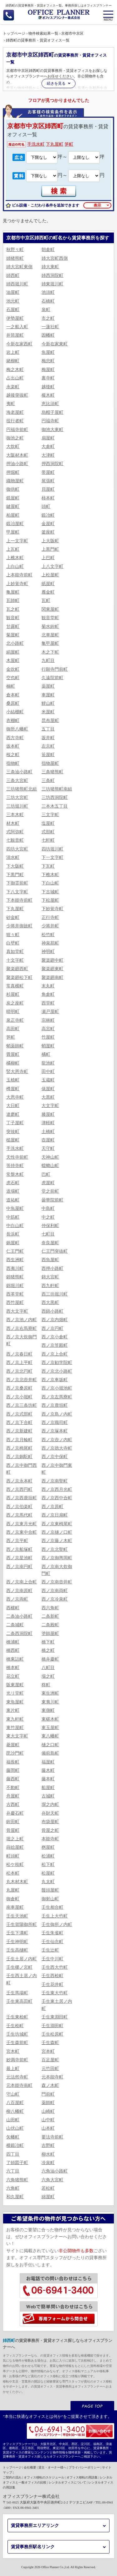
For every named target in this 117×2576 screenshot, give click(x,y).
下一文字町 (52, 857)
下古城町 (50, 892)
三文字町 (50, 814)
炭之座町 (15, 1003)
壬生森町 (50, 2042)
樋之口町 (50, 1744)
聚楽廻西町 (17, 968)
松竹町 (48, 934)
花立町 (12, 1676)
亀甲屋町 (50, 643)
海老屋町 (15, 412)
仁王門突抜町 (54, 1251)
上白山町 (15, 566)
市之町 (48, 318)
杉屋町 (12, 994)
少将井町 (50, 926)
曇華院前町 (52, 1200)
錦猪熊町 (15, 1277)
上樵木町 (15, 557)
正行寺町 (50, 917)
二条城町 (15, 1624)
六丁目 (12, 2171)
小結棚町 (15, 711)
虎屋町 (48, 1182)
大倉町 (48, 446)
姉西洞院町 (52, 275)
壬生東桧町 (17, 2017)
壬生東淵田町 (54, 2017)
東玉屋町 (50, 1727)
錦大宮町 (50, 1277)
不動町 (12, 1787)
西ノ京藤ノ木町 (56, 1540)
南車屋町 (15, 1907)
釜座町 (48, 532)
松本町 (12, 1873)
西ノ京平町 (17, 1540)
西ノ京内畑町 (54, 1319)
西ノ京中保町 (54, 1456)
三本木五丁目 (54, 806)
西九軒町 (50, 1285)
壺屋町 (48, 1140)
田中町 (48, 1071)
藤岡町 (12, 1770)
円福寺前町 (17, 429)
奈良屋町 (50, 1242)
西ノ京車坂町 (54, 1379)
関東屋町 (50, 609)
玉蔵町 (48, 1080)
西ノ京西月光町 (56, 1489)
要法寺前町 (52, 2137)
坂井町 (48, 737)
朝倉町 (48, 249)
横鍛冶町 (15, 2145)
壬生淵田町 (52, 2025)
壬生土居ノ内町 (21, 1959)
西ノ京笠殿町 (54, 1345)
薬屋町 (48, 686)
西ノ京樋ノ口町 (56, 1532)
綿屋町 (48, 2196)
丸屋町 (12, 1890)
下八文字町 (17, 892)
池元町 (12, 301)
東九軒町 (15, 1719)
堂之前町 (50, 1191)
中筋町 (12, 1217)
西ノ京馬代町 (19, 1515)
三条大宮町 (17, 780)
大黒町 (48, 1097)
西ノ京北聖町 (54, 1549)
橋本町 (12, 1667)
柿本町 (48, 498)
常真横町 (15, 986)
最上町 (12, 2068)
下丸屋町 (54, 144)
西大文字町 (17, 1311)
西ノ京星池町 (19, 1558)
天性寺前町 (17, 1157)
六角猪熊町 (17, 2180)
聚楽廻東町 (52, 968)
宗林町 (48, 1020)
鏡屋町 (12, 498)
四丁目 (12, 2154)
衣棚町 (12, 720)
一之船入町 (17, 326)
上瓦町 (12, 549)
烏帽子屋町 (52, 412)
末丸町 (48, 986)
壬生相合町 (52, 1907)
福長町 (12, 1762)
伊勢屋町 (15, 318)
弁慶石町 (15, 1813)
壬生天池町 (17, 1916)
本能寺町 (50, 1839)
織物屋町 (15, 481)
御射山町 (50, 1899)
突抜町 (12, 1131)
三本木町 (15, 814)
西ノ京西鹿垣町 (21, 1498)
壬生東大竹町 (54, 1993)
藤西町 (12, 1779)
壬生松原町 (52, 2034)
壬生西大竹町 (54, 1967)
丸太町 (48, 1881)
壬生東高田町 (19, 2001)
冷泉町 (48, 2162)
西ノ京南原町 (19, 1590)
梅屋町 (48, 369)
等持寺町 (15, 1165)
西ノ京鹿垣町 (54, 1405)
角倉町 (48, 994)
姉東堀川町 (52, 284)
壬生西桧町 (52, 1975)
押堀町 (12, 472)
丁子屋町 (15, 1122)
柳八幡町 (15, 2111)
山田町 (12, 2119)
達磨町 (12, 1114)
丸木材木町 (17, 1881)
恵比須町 (50, 403)
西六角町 (50, 1608)
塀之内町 (50, 1804)
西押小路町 (52, 1268)
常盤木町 (15, 1174)
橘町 (45, 1054)
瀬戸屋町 (50, 1011)
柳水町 (48, 2154)
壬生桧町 (15, 2025)
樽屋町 (12, 1088)
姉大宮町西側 (54, 258)
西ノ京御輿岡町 (56, 1558)
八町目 (48, 1667)
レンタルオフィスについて (67, 2482)
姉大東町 (50, 266)
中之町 (48, 1217)
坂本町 (12, 746)
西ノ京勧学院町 (56, 1362)
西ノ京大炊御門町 (21, 1340)
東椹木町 (50, 1719)
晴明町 (12, 1011)
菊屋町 (12, 635)
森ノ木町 (50, 2085)
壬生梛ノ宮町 (19, 1967)
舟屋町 (12, 1796)
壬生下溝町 (17, 1933)
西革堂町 (15, 1294)
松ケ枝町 (15, 1864)
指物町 (12, 763)
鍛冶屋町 (15, 523)
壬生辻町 (50, 1950)
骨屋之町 (50, 1830)
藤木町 (48, 1770)
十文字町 (15, 960)
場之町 (48, 1676)
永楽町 (12, 386)
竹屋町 (48, 1037)
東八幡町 (50, 1736)
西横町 (12, 1608)
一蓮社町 (50, 326)
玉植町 (12, 1080)
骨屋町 (12, 1830)
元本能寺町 (52, 2077)
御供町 (12, 489)
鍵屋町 (12, 506)
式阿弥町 (15, 831)
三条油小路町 (19, 771)
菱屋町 (12, 1744)
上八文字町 (52, 566)
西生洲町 (15, 1259)
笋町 (69, 144)
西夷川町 (15, 1268)
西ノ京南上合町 (21, 1582)
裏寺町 (48, 378)
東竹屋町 (15, 1727)
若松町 (48, 2188)
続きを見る (56, 83)
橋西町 (12, 1650)
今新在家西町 (19, 344)
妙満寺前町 (17, 2059)
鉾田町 (12, 1821)
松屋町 (48, 1873)
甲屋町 (12, 532)
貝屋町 (48, 489)
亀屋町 (12, 592)
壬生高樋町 (17, 1950)
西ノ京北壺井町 (21, 1379)
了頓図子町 (17, 2162)
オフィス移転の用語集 (82, 2477)
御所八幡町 (17, 729)
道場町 (12, 1191)
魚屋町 (48, 352)
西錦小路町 (52, 1311)
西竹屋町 (15, 1302)
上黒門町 (50, 549)
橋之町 (48, 1650)
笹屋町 (48, 754)
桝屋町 (48, 1847)
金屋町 (48, 523)
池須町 (48, 292)
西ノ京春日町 (19, 1354)
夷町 (10, 403)
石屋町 (12, 309)
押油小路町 (17, 463)
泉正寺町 (15, 1020)
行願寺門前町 (54, 669)
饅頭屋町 (50, 1890)
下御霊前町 (17, 883)
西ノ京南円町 (19, 1566)
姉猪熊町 (15, 258)
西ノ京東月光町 (21, 1523)
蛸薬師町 (15, 1046)
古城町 (48, 1796)
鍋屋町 (12, 1242)
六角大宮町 (52, 2180)
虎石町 (12, 1182)
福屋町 (48, 1762)
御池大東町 (52, 429)
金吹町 (12, 669)
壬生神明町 (17, 1941)
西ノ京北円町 (19, 1371)
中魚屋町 (15, 1208)
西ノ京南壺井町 (56, 1582)
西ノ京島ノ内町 (56, 1414)
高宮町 (48, 1028)
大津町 (48, 455)
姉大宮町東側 (19, 266)
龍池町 (48, 1063)
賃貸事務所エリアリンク (35, 2525)
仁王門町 (15, 1251)
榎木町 (48, 395)
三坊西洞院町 (54, 797)
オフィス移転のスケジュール (44, 2477)
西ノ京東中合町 (21, 1532)
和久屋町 (15, 2196)
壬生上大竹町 (54, 1916)
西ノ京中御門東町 (56, 1469)
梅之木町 (15, 369)
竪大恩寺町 (17, 1071)
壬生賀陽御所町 (21, 1924)
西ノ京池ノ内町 (21, 1319)
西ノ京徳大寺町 (56, 1448)
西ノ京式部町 (19, 1414)
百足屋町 (50, 2059)
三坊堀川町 (17, 806)
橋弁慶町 (50, 1659)
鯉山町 (48, 703)
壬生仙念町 (52, 1941)
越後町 (48, 386)
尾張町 (48, 481)
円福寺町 (50, 420)
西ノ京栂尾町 (19, 1448)
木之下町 (50, 652)
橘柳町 (12, 1063)
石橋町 (48, 301)
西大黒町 (50, 1302)
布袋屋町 (50, 1821)
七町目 (48, 1234)
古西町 (12, 1804)
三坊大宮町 (17, 797)
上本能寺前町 (19, 575)
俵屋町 (48, 1088)
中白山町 (15, 1225)
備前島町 (50, 1753)
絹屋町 (12, 652)
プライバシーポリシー (84, 2467)
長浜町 (12, 1234)
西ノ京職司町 (54, 1422)
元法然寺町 (17, 2077)
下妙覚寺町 (52, 908)
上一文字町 (17, 541)
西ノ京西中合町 (56, 1498)
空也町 (12, 677)
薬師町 (48, 2102)
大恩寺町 (15, 1097)
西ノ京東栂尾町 (56, 1523)
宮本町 (48, 2051)
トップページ (12, 2467)
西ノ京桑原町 (19, 1388)
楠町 (10, 686)
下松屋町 (50, 900)
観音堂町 (50, 617)
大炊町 (12, 446)
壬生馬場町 (17, 1993)
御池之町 (15, 438)
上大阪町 (50, 541)
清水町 (12, 857)
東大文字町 (17, 1736)
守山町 (12, 2094)
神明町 (48, 951)
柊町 (45, 1684)
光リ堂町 (15, 1693)
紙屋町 (48, 583)
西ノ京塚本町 (54, 1431)
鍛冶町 (48, 515)
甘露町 (12, 626)
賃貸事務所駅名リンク (33, 2546)
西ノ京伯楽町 (19, 1506)
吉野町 (48, 2145)
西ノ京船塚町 (19, 1549)
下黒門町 (15, 874)
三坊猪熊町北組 (21, 789)
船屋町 (48, 1787)
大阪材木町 (17, 455)
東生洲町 (50, 1693)
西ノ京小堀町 (19, 1397)
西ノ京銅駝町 (19, 1456)
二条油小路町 (19, 1616)
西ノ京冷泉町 (54, 1599)
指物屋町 (50, 763)
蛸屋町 (48, 1046)
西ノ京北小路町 (56, 1371)
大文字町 (50, 1105)
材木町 (12, 823)
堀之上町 (15, 1839)
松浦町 (48, 1856)
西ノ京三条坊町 (21, 1405)
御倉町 (12, 1899)
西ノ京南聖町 (54, 1481)
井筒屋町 (15, 335)
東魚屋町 (15, 1702)
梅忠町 (48, 360)
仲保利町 (50, 1225)
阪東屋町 (15, 1684)
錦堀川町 (15, 1285)
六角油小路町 (54, 2171)
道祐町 (12, 1200)
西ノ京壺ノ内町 (56, 1439)
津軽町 (48, 1122)
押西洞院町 (52, 463)
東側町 (48, 1710)
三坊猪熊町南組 (56, 789)
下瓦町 (48, 866)
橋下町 (48, 1642)
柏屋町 (12, 515)
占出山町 (15, 378)
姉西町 (12, 275)
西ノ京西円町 (19, 1489)
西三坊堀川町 (54, 1294)
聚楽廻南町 (52, 977)
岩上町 (12, 352)
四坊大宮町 (17, 849)
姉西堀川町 (17, 284)
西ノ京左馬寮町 (56, 1397)
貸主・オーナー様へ (52, 2467)
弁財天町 (50, 1813)
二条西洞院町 (19, 1633)
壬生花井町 (52, 1984)
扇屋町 (48, 438)
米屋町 (48, 711)
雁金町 (48, 592)
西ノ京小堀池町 (56, 1388)
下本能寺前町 (19, 900)
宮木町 (12, 2051)
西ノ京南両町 (54, 1590)
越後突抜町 (17, 395)
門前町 (48, 2094)
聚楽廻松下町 (19, 977)
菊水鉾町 (50, 626)
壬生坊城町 (17, 2034)
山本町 (48, 2128)
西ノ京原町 (52, 1506)
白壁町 (12, 943)
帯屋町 (48, 472)
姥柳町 (12, 360)
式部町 (48, 831)
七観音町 (15, 840)
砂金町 (12, 917)
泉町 (45, 309)
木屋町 (12, 660)
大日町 (12, 1105)
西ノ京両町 (17, 1599)
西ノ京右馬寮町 (21, 1328)
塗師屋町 (50, 1633)
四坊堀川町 (52, 849)
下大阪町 (15, 866)
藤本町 (48, 1779)
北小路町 (15, 643)
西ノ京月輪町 (19, 1439)
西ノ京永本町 (19, 1481)
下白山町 (50, 883)
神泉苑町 (50, 943)
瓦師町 (12, 600)
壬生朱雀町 (52, 1933)
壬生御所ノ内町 (56, 1924)
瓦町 (45, 600)
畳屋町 (12, 1054)
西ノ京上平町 (19, 1362)
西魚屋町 (50, 1259)
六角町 (12, 2188)
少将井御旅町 (19, 926)
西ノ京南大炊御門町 (56, 1570)
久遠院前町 (52, 677)
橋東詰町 (15, 1659)
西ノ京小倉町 (54, 1337)
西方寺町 (15, 737)
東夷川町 (50, 1702)
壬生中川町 (52, 1959)
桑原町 (12, 703)
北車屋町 (50, 635)
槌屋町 (12, 1140)
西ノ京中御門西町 (21, 1469)
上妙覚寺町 (17, 583)
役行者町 (15, 420)
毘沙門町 (15, 1753)
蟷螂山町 (50, 1165)
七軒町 (48, 840)
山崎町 (48, 2111)
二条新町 (50, 1616)
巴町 (45, 1174)
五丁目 (48, 729)
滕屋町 (48, 1114)
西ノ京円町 (52, 1328)
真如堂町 (15, 951)
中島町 (48, 1208)
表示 (97, 205)
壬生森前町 (17, 2042)
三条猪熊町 (52, 771)
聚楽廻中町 (52, 960)
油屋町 (12, 292)
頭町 (45, 506)
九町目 (48, 660)
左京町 (48, 746)
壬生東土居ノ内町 (56, 2005)
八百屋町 (15, 2102)
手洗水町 (36, 144)
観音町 (12, 617)
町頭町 (12, 1856)
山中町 (48, 2119)
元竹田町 (50, 2068)
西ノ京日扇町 (54, 1515)
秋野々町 (15, 249)
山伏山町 (15, 2128)
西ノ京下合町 (19, 1422)
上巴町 (48, 557)
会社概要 (30, 2467)
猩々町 (12, 934)
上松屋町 (50, 575)
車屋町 (48, 695)
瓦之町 (12, 609)
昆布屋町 (50, 720)
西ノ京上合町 (54, 1354)
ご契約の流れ (12, 2477)
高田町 (12, 1028)
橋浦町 (12, 1642)
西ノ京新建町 (19, 1431)
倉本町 (12, 695)
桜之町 (12, 754)
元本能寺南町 (19, 2085)
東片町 (12, 1710)
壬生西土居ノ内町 (21, 1979)
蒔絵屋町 (15, 1847)
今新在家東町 (54, 344)
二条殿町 (50, 1624)
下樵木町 (50, 874)
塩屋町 (48, 823)
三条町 (48, 780)
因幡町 (48, 335)
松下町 (48, 1864)
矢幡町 (12, 2137)
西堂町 (48, 1003)
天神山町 (50, 1157)
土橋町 (48, 1131)
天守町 (48, 1148)
